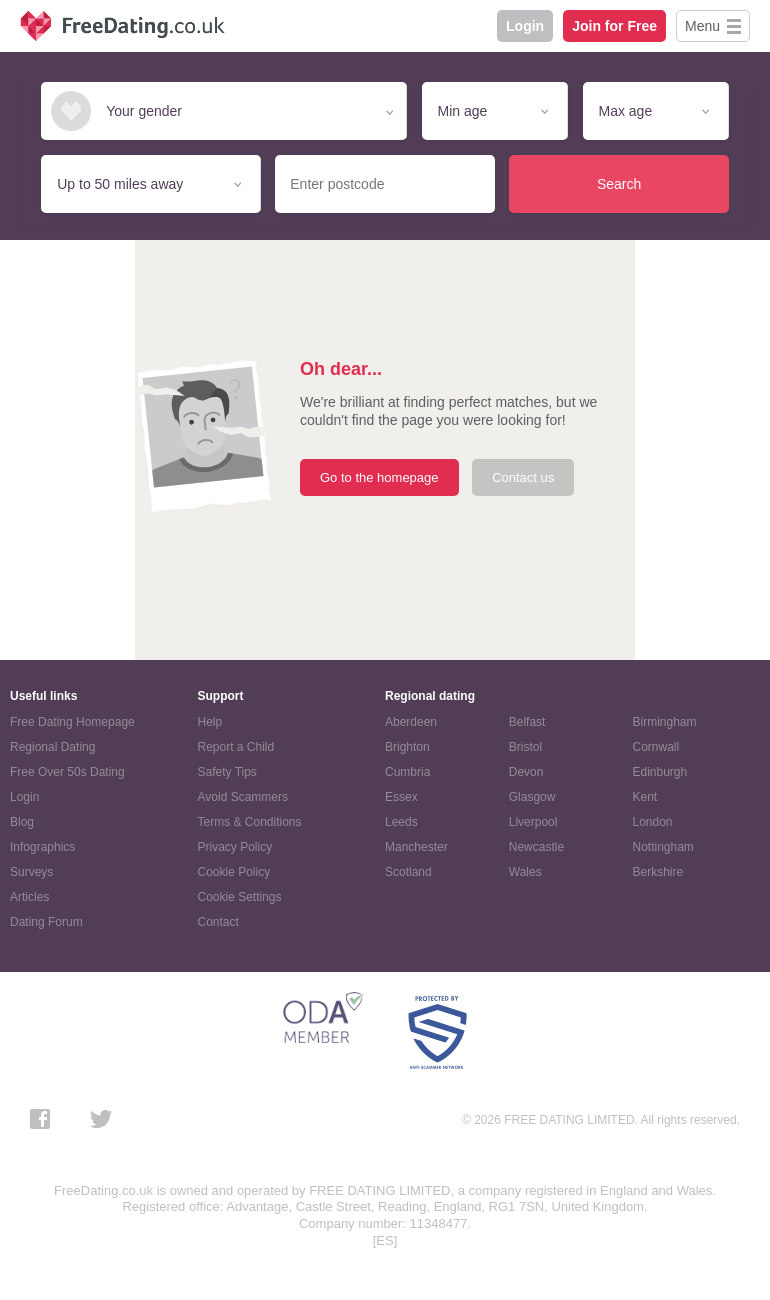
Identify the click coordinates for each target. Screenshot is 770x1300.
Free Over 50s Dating (67, 772)
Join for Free (614, 26)
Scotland (408, 872)
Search (619, 184)
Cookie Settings (240, 897)
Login (525, 26)
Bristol (525, 747)
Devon (526, 772)
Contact (218, 922)
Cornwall (656, 747)
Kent (645, 797)
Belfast (527, 722)
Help (210, 722)
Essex (401, 797)
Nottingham (663, 847)
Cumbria (407, 772)
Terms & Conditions (250, 822)
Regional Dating (52, 747)
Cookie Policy (234, 872)
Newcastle (536, 847)
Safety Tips (227, 772)
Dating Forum (46, 922)
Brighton (407, 747)
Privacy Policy (235, 847)
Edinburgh (660, 772)
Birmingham (665, 722)
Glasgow (532, 797)
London (653, 822)
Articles (29, 897)
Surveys (31, 872)
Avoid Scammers (243, 797)
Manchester (416, 847)
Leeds (401, 822)
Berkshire (658, 872)
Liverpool (533, 822)
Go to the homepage (379, 477)
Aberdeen (411, 722)
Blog (22, 822)
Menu (702, 26)
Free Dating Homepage (72, 722)
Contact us (523, 477)
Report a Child (236, 747)
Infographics (42, 847)
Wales (525, 872)
